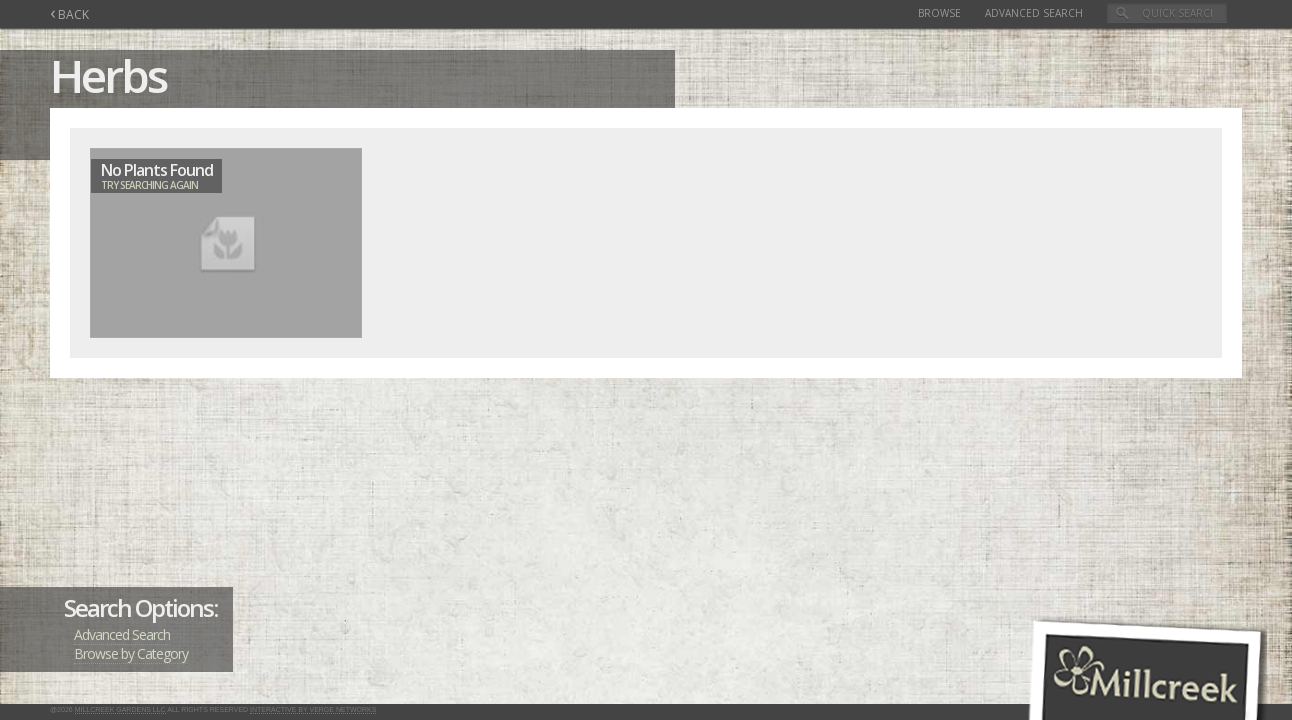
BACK (69, 14)
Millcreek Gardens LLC (120, 709)
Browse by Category (131, 653)
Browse (939, 13)
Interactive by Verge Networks (313, 709)
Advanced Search (1034, 13)
